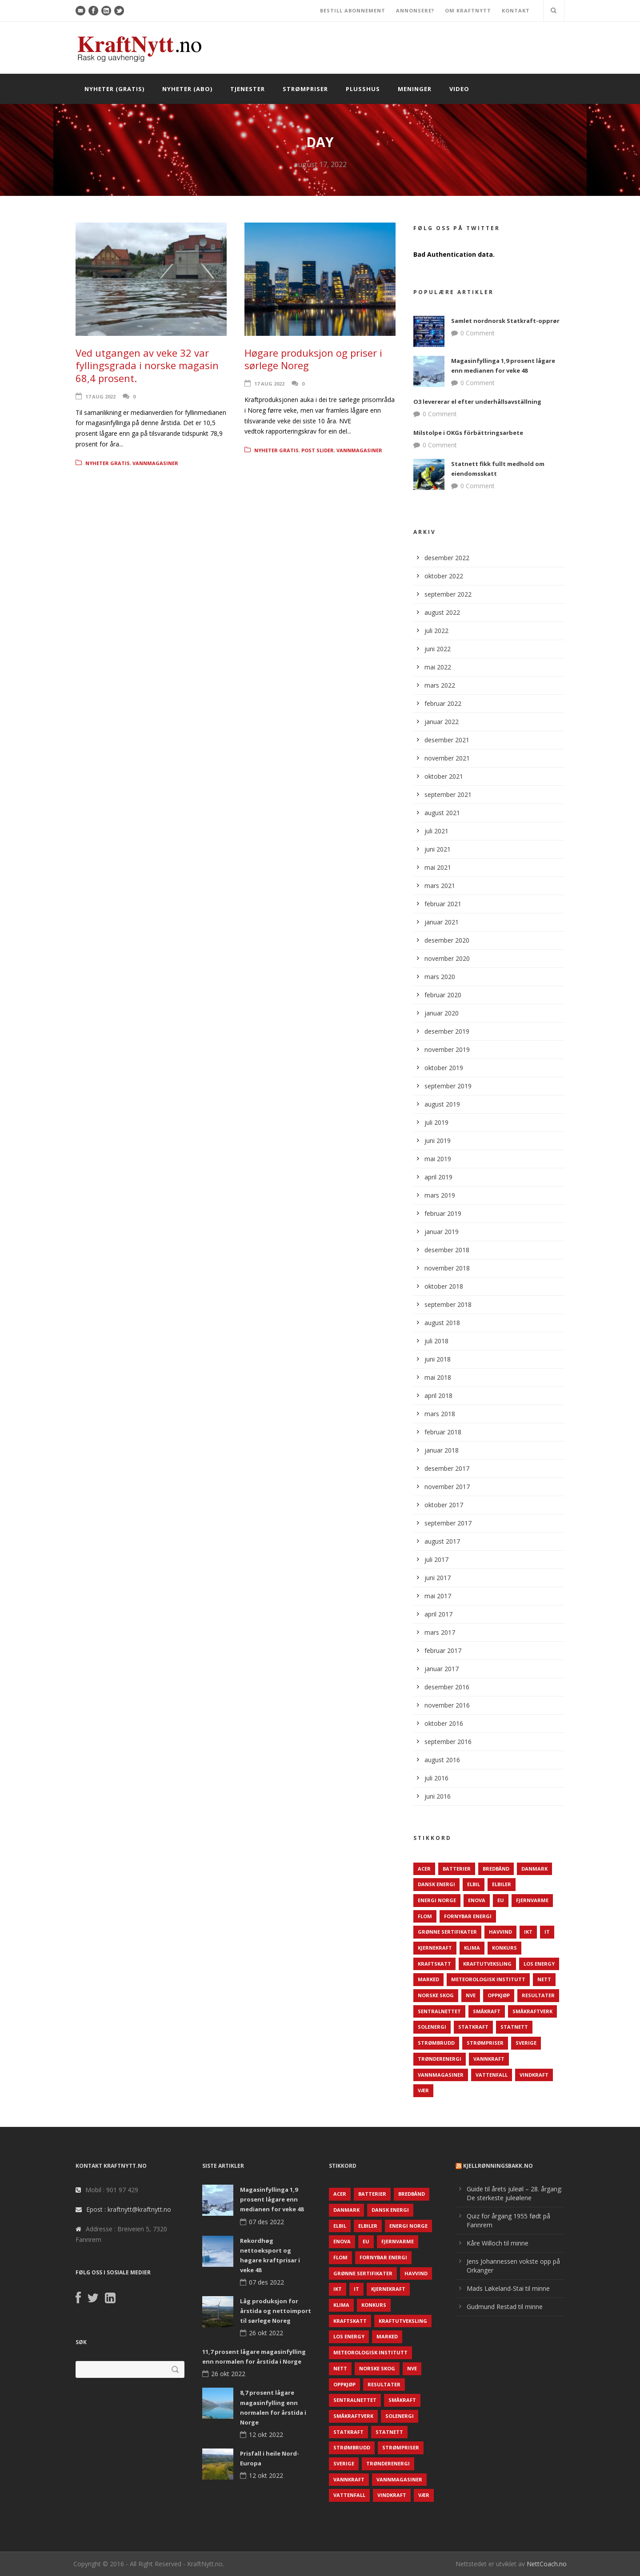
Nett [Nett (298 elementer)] (544, 1979)
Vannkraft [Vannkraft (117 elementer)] (488, 2058)
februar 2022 (442, 703)
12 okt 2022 (266, 2434)
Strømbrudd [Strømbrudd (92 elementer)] (436, 2042)
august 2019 (442, 1104)
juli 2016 (436, 1778)
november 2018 (447, 1268)
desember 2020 (446, 940)
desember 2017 (446, 1468)
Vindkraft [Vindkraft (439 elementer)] (534, 2074)
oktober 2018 (443, 1286)
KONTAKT (516, 10)
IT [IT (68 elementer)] (547, 1931)
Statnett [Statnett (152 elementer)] (514, 2026)
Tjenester (247, 89)
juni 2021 (437, 849)
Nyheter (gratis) (114, 89)
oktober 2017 (443, 1505)
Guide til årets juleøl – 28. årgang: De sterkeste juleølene (514, 2193)
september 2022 (448, 594)
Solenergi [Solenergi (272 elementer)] (432, 2026)
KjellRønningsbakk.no (498, 2166)
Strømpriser (305, 89)
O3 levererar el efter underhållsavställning (477, 402)
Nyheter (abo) (187, 89)
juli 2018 (436, 1341)
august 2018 (442, 1322)
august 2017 (442, 1541)
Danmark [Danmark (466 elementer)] (534, 1868)
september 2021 (448, 794)
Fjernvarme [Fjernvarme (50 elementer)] (532, 1900)
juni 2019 (437, 1140)
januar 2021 (441, 922)
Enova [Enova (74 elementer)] (476, 1900)
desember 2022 (446, 557)
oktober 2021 (443, 776)
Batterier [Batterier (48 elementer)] (457, 1868)
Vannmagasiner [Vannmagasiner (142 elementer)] (441, 2074)
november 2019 (447, 1049)
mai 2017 (437, 1596)
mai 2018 (437, 1377)
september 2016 (448, 1741)
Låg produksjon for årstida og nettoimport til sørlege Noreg (275, 2311)
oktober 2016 (443, 1723)
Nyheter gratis (107, 463)
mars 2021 (439, 885)
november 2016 (447, 1705)
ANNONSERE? (415, 10)
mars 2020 (439, 976)
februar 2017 (442, 1650)
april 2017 (438, 1614)
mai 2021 (437, 867)
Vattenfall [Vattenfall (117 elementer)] (492, 2074)
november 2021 (447, 758)
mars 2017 (439, 1632)
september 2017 (448, 1523)
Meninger (415, 89)
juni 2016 (437, 1796)
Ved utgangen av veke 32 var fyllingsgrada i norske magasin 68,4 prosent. (147, 365)
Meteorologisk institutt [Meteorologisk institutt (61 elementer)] (488, 1979)
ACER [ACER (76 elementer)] (424, 1868)
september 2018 (448, 1304)
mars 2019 (439, 1195)
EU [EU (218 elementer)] (500, 1900)
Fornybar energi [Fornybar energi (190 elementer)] (468, 1916)
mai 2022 (437, 667)
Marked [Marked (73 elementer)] (428, 1979)
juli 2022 (436, 630)
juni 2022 (437, 649)
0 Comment (477, 333)
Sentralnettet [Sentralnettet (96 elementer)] (439, 2011)
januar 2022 (441, 721)
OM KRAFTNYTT (468, 10)
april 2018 (438, 1395)
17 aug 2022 (100, 396)
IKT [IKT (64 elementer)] (528, 1931)
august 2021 (442, 812)
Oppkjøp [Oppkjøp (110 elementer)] (499, 1995)
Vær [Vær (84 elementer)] (423, 2090)
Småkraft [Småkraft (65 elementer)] (486, 2011)
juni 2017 (437, 1577)
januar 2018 (441, 1450)
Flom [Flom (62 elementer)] (425, 1916)
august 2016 (442, 1760)
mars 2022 (439, 685)
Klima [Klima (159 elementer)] (472, 1947)
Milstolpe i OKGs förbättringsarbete (468, 433)
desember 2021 (446, 740)
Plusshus (363, 89)
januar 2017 (441, 1668)
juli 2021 (436, 831)
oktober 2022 (443, 576)
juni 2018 (437, 1359)
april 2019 (438, 1177)
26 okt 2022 (266, 2333)
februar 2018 (442, 1432)
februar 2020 (442, 995)
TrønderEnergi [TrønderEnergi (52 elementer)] (439, 2058)
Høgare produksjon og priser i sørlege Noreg (313, 359)
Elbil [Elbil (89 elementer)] (473, 1884)
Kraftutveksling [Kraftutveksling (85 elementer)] (487, 1963)
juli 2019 (436, 1122)
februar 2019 (442, 1213)
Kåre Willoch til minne (497, 2243)
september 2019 (448, 1086)
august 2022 (442, 612)
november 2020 (447, 958)
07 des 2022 (266, 2222)
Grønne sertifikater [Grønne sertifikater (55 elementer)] (447, 1931)
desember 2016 (446, 1687)
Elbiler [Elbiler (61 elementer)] (501, 1884)
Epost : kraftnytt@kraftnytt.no (128, 2209)
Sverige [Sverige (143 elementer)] (526, 2042)
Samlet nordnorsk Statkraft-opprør (505, 321)
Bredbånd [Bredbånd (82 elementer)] (496, 1868)
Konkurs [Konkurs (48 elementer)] (504, 1947)
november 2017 (447, 1486)
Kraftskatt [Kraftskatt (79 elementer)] (434, 1963)
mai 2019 (437, 1159)
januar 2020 (441, 1013)
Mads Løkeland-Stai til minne (508, 2288)
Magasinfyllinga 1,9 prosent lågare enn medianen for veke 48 (272, 2199)
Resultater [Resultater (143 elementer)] (538, 1995)
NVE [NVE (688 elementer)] (471, 1995)
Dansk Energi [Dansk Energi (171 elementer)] (436, 1884)
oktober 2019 (443, 1067)
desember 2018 (446, 1250)
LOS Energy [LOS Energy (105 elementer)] (539, 1963)
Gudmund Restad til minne (505, 2306)
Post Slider (317, 450)
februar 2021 (442, 904)
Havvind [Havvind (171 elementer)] (500, 1931)
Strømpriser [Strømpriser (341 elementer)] (485, 2042)
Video (459, 89)
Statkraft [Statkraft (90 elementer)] (473, 2026)
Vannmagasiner (155, 463)
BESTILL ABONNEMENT (352, 10)
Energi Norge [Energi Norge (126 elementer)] (437, 1900)
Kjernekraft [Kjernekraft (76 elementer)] (435, 1947)
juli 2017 (436, 1559)
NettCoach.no (547, 2564)
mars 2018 (439, 1413)
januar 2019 (441, 1231)
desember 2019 (446, 1031)
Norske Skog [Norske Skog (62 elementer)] (436, 1995)
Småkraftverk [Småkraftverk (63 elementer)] (532, 2011)
